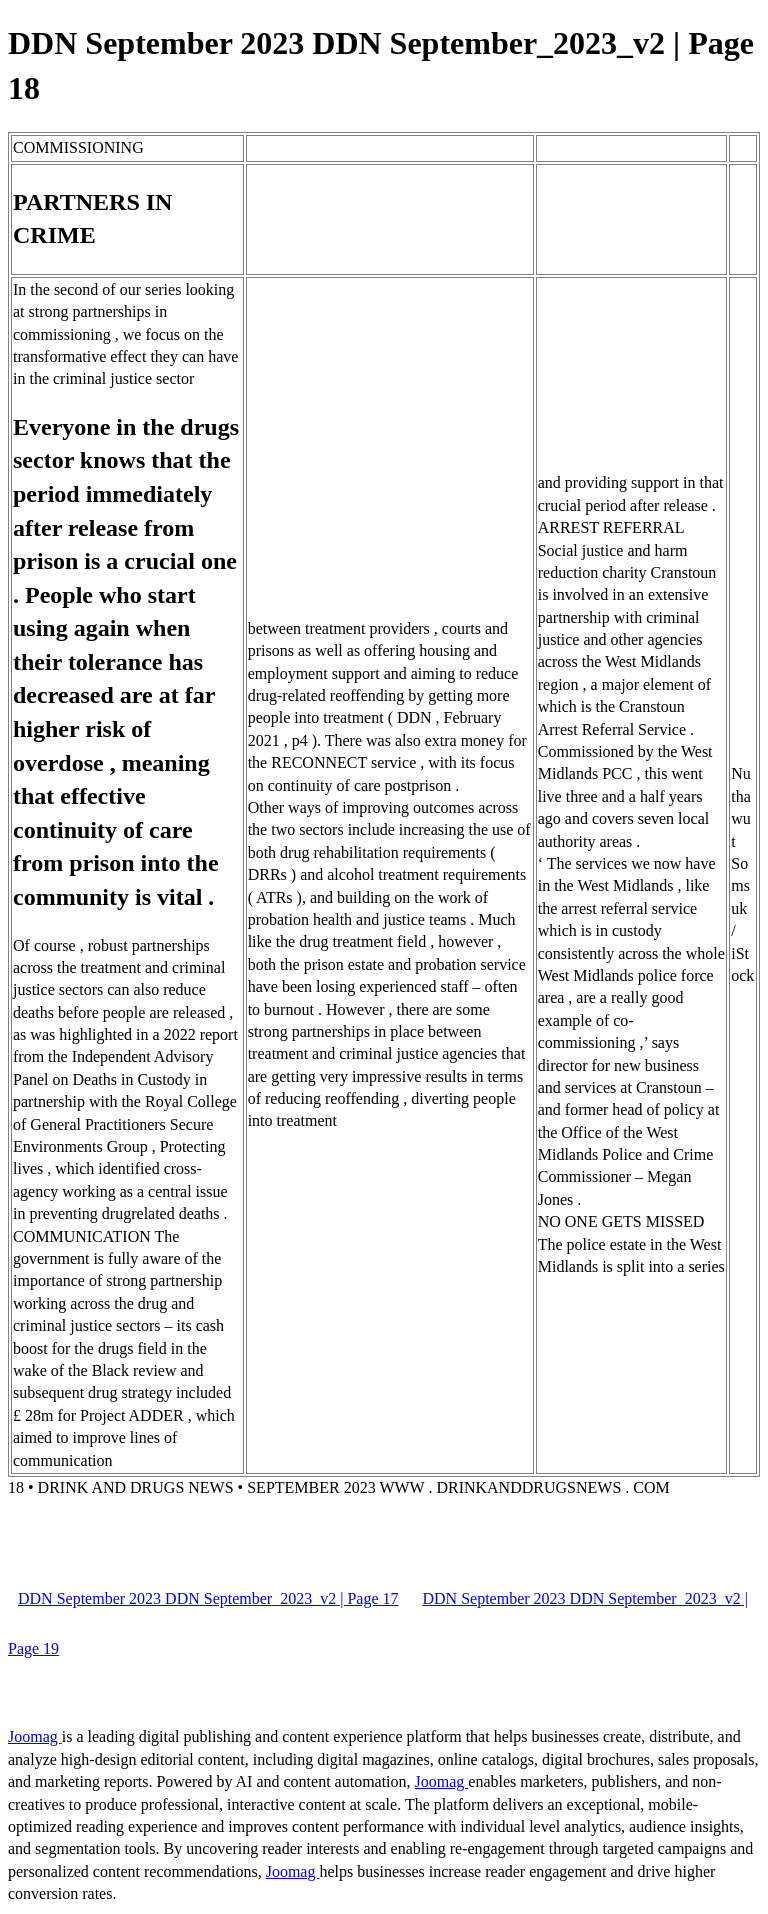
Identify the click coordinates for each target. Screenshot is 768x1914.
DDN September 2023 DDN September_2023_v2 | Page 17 (208, 1598)
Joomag (35, 1736)
